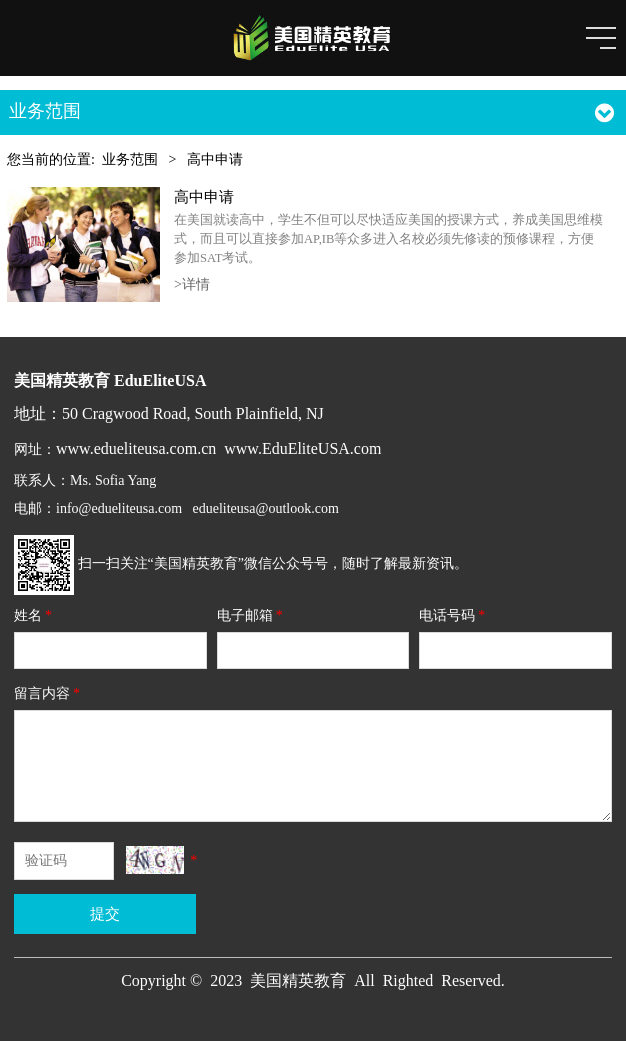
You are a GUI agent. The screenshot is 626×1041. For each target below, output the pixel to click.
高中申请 (204, 196)
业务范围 (130, 159)
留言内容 (48, 693)
